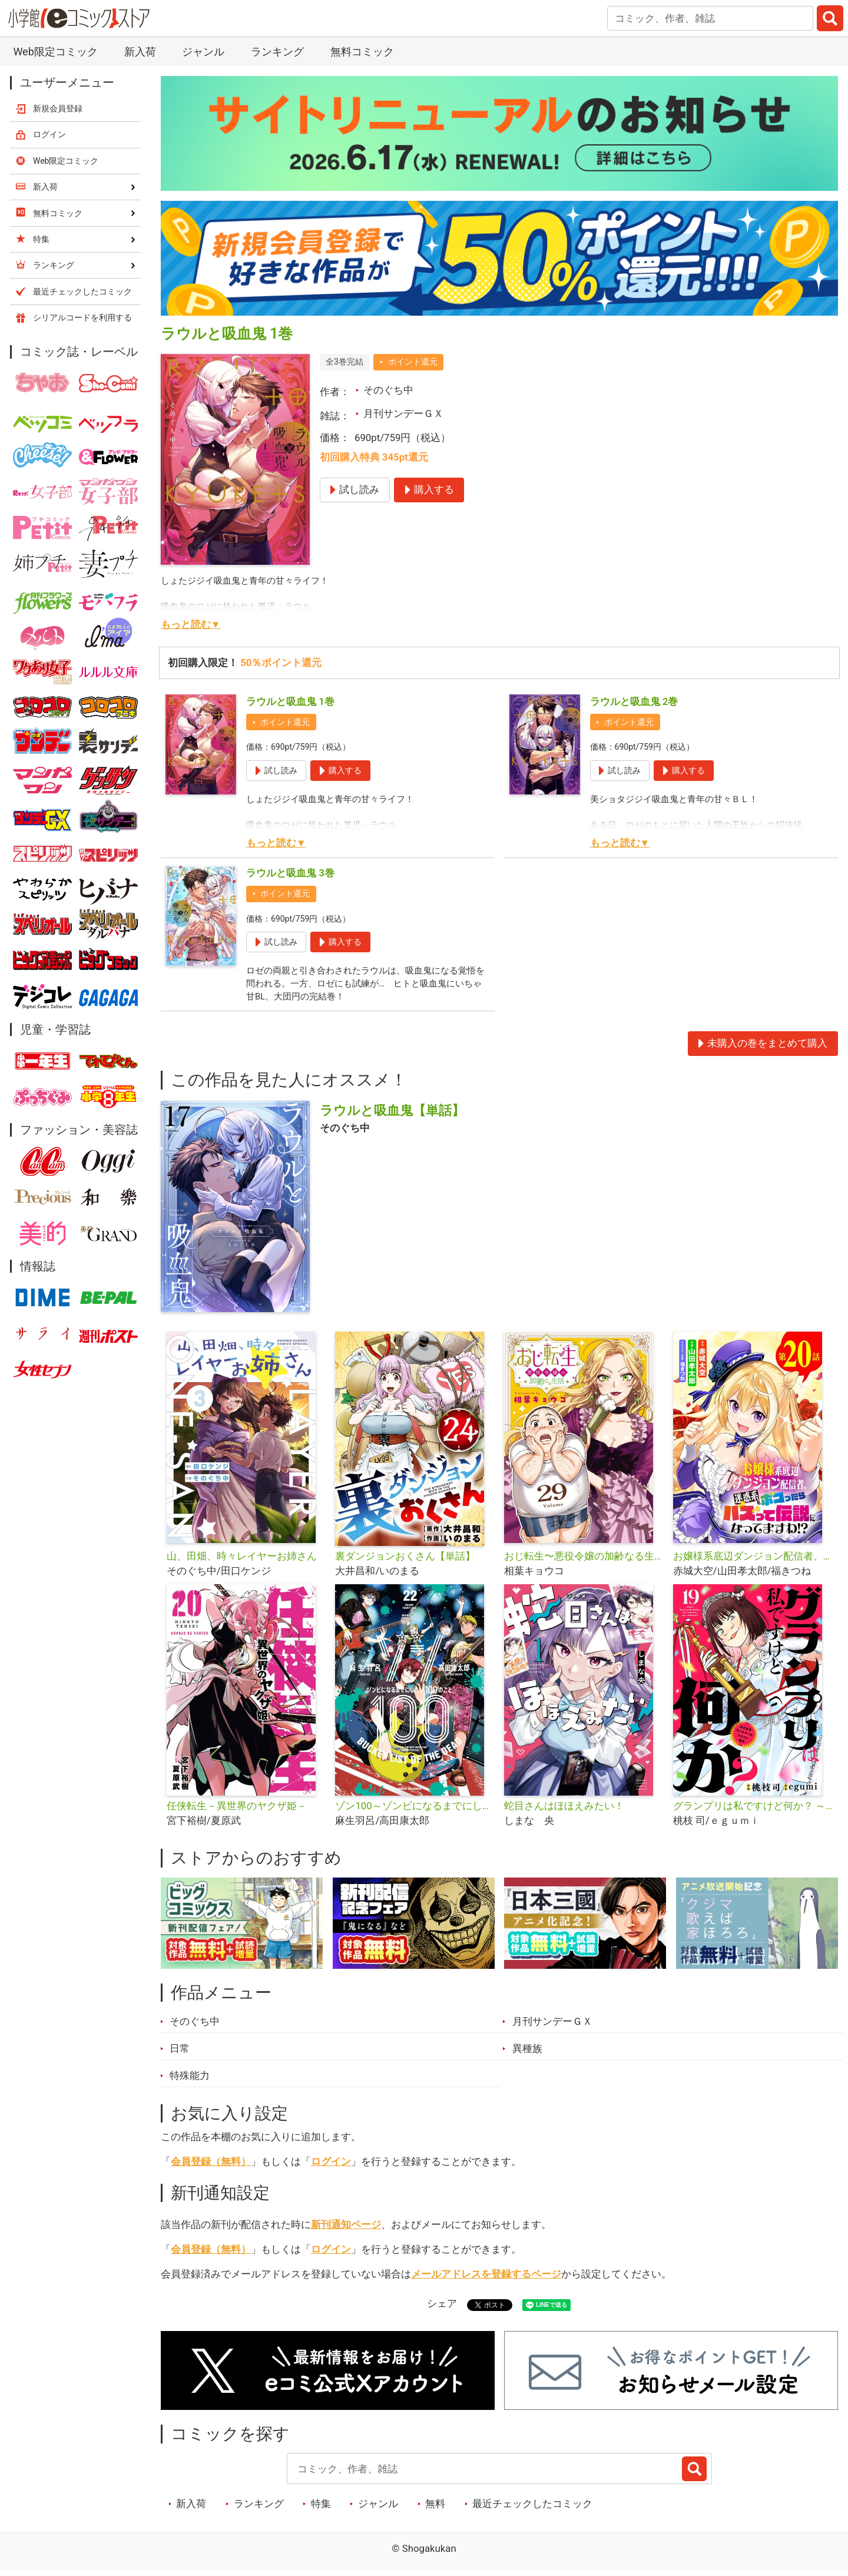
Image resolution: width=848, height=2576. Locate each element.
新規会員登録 (57, 108)
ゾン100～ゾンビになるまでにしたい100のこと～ (415, 1811)
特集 (321, 2509)
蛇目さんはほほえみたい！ (564, 1811)
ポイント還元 (413, 361)
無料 (435, 2509)
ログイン (331, 2167)
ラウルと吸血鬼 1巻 (290, 701)
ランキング (277, 51)
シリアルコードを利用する (82, 317)
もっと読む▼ (191, 624)
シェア (442, 2309)
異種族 (527, 2054)
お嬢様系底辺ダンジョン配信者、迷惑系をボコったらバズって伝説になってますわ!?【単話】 (753, 1561)
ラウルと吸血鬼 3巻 (290, 873)
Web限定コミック (55, 51)
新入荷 (140, 51)
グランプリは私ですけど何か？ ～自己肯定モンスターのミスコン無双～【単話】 (753, 1811)
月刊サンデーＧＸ (403, 413)
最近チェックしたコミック (532, 2509)
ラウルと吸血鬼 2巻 (634, 701)
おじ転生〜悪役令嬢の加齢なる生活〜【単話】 (584, 1561)
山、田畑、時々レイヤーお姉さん (242, 1561)
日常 (180, 2054)
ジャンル (203, 51)
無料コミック (362, 51)
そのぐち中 (388, 390)
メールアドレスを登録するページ (486, 2279)
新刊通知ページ (346, 2230)
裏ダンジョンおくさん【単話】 (405, 1561)
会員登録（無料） (211, 2167)
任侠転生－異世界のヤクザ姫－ (237, 1811)
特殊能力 (190, 2081)
